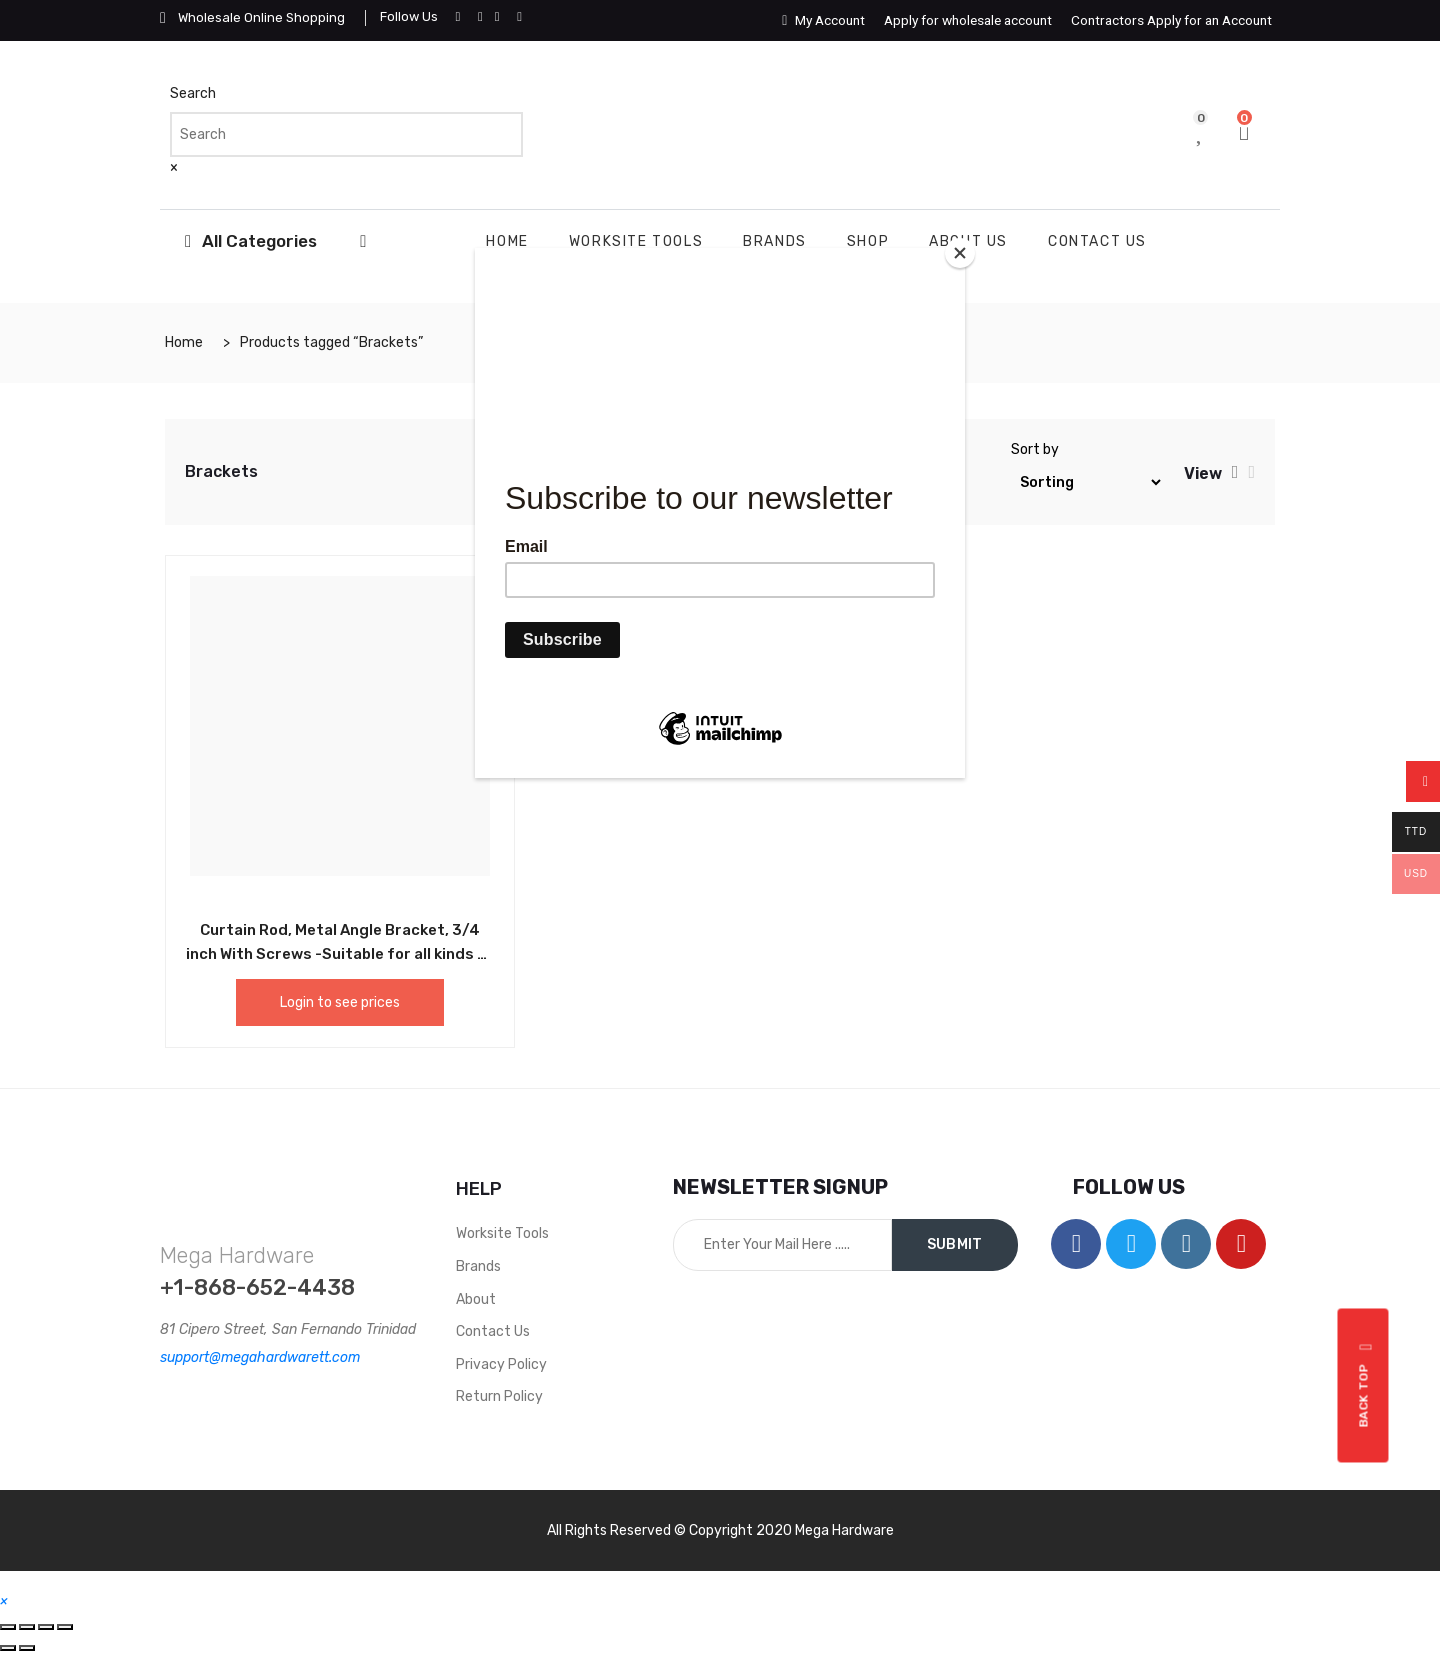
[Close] (960, 253)
